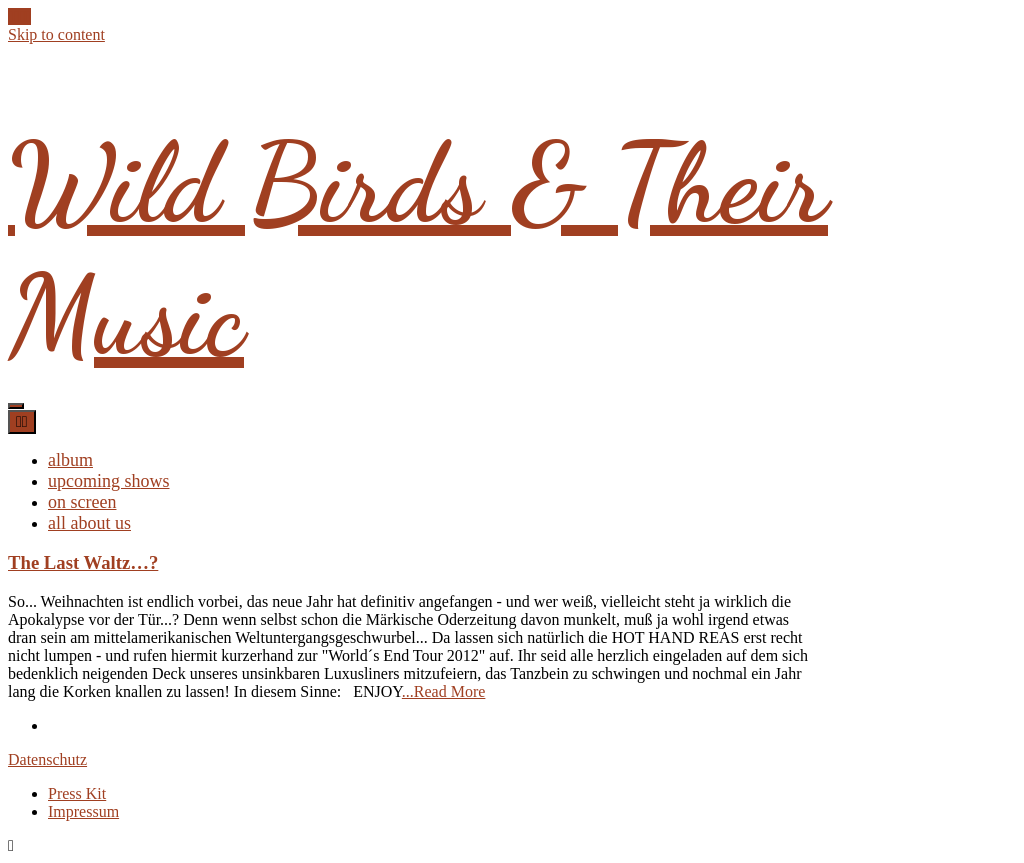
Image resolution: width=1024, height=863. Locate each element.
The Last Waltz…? (83, 562)
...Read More (444, 691)
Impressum (83, 811)
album (70, 460)
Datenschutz (47, 759)
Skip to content (56, 34)
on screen (82, 502)
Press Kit (77, 793)
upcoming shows (109, 481)
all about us (89, 523)
